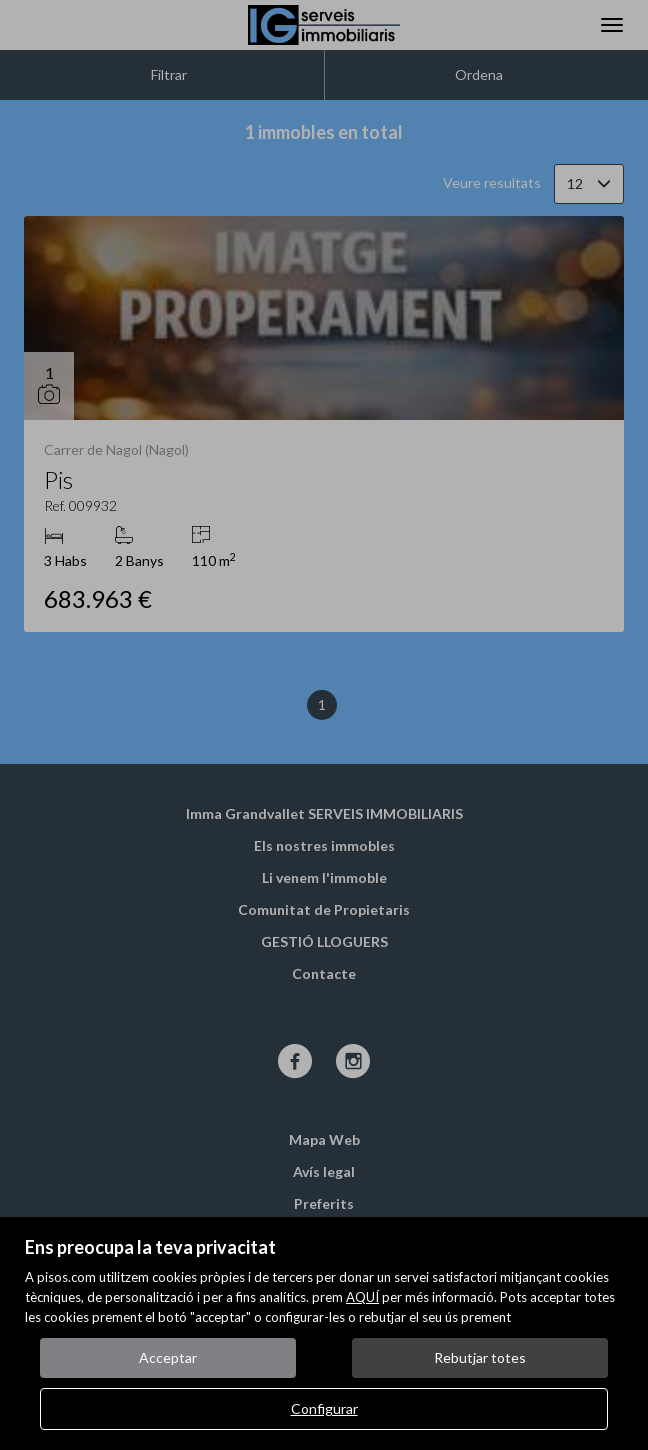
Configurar (324, 1408)
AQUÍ (362, 1297)
